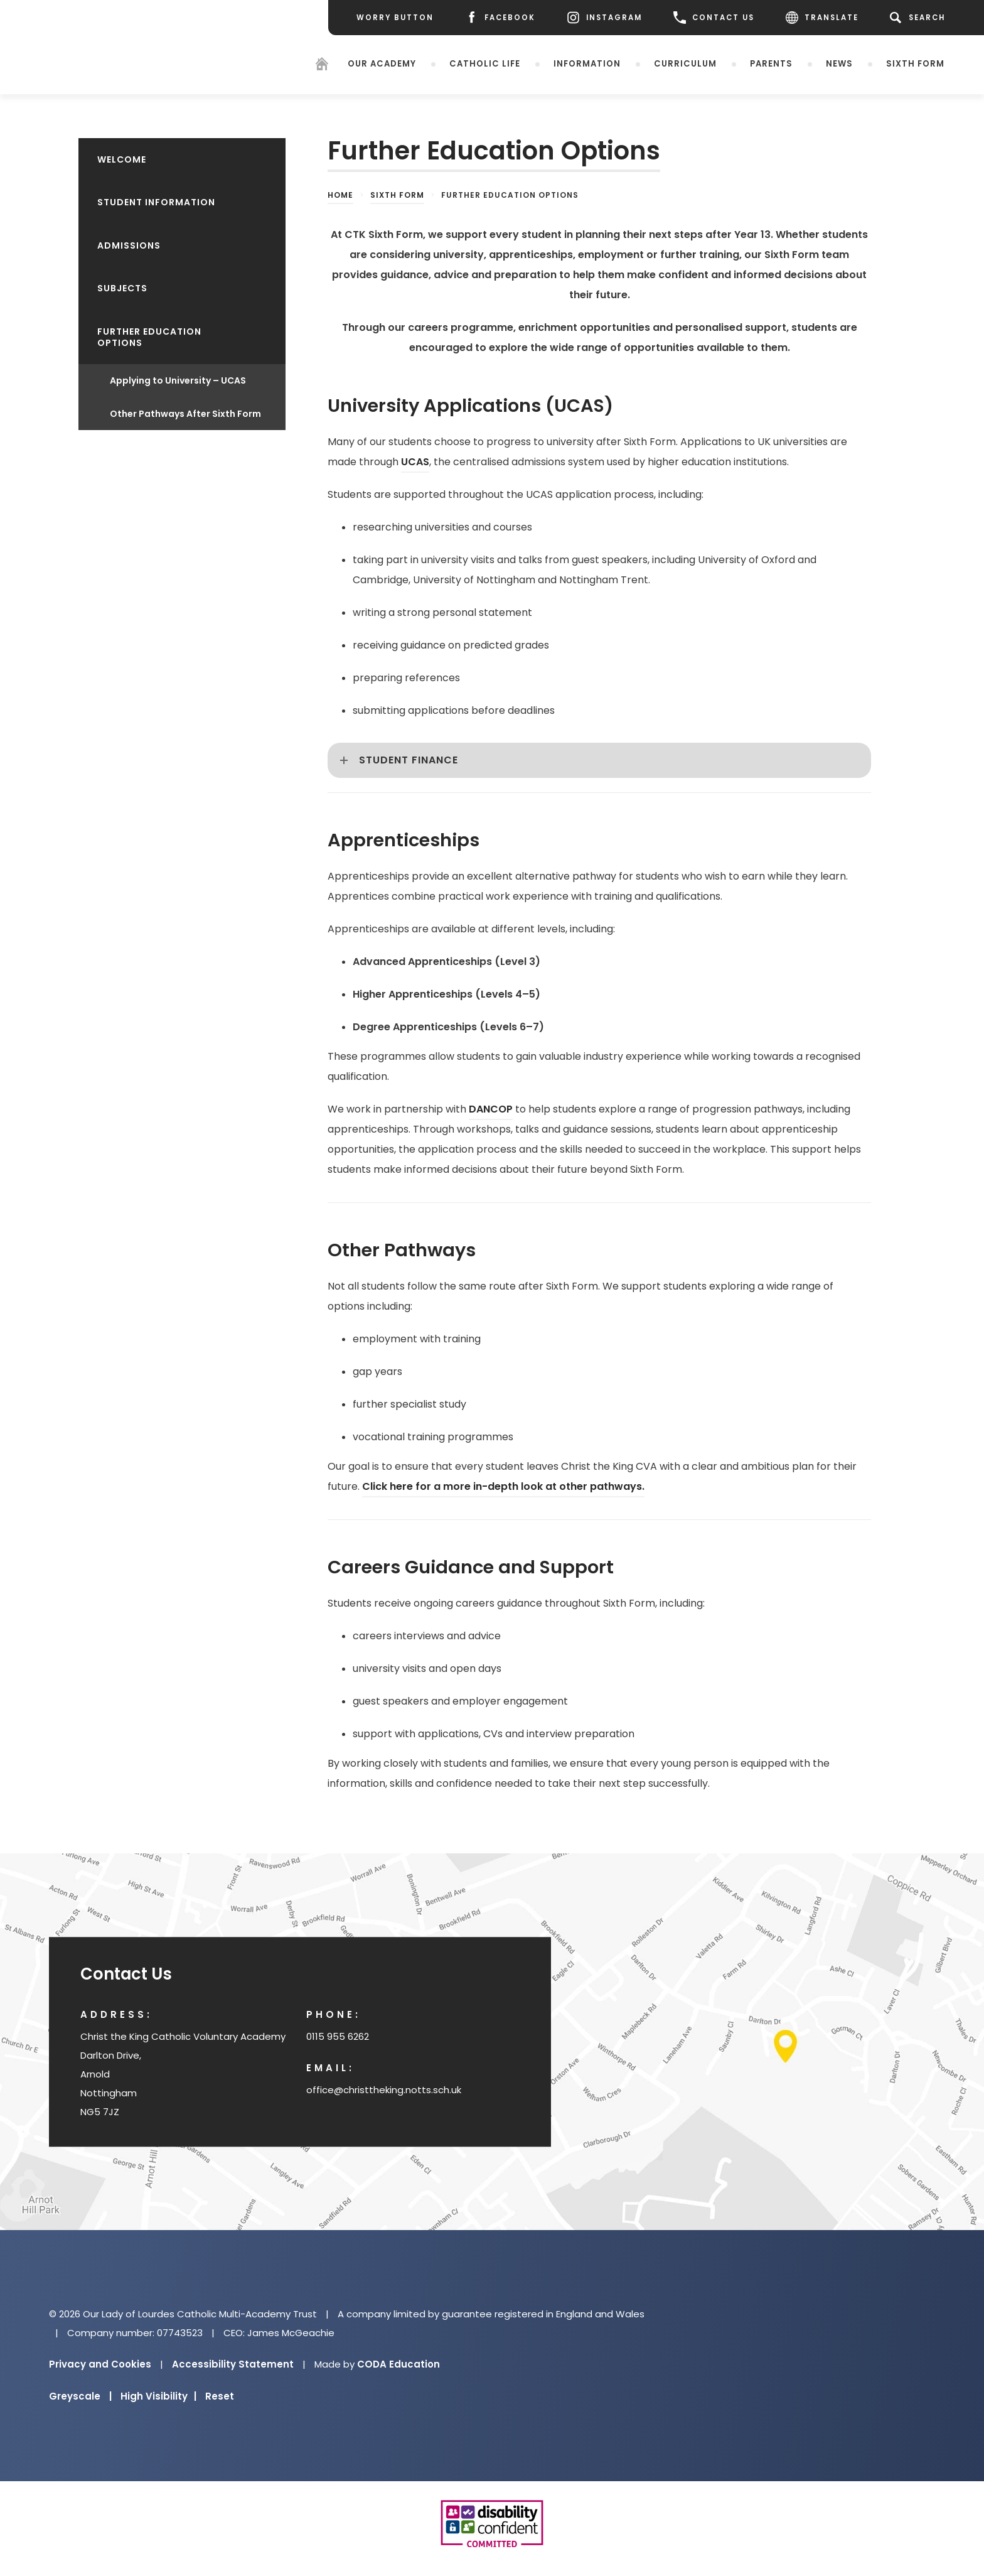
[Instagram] (604, 18)
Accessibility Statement (233, 2364)
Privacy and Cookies (100, 2364)
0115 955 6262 (337, 2036)
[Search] (919, 17)
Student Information (156, 202)
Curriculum (685, 63)
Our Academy (382, 63)
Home (340, 195)
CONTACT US (713, 17)
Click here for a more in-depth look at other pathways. (503, 1486)
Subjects (122, 288)
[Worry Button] (395, 18)
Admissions (129, 245)
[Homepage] (322, 65)
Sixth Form (915, 63)
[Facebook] (500, 18)
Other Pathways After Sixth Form (185, 413)
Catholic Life (484, 63)
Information (587, 63)
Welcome (121, 159)
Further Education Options (149, 337)
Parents (771, 63)
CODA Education (398, 2364)
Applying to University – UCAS (178, 380)
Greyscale (80, 2396)
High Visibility (158, 2396)
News (839, 63)
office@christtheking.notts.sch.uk (383, 2089)
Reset (219, 2396)
